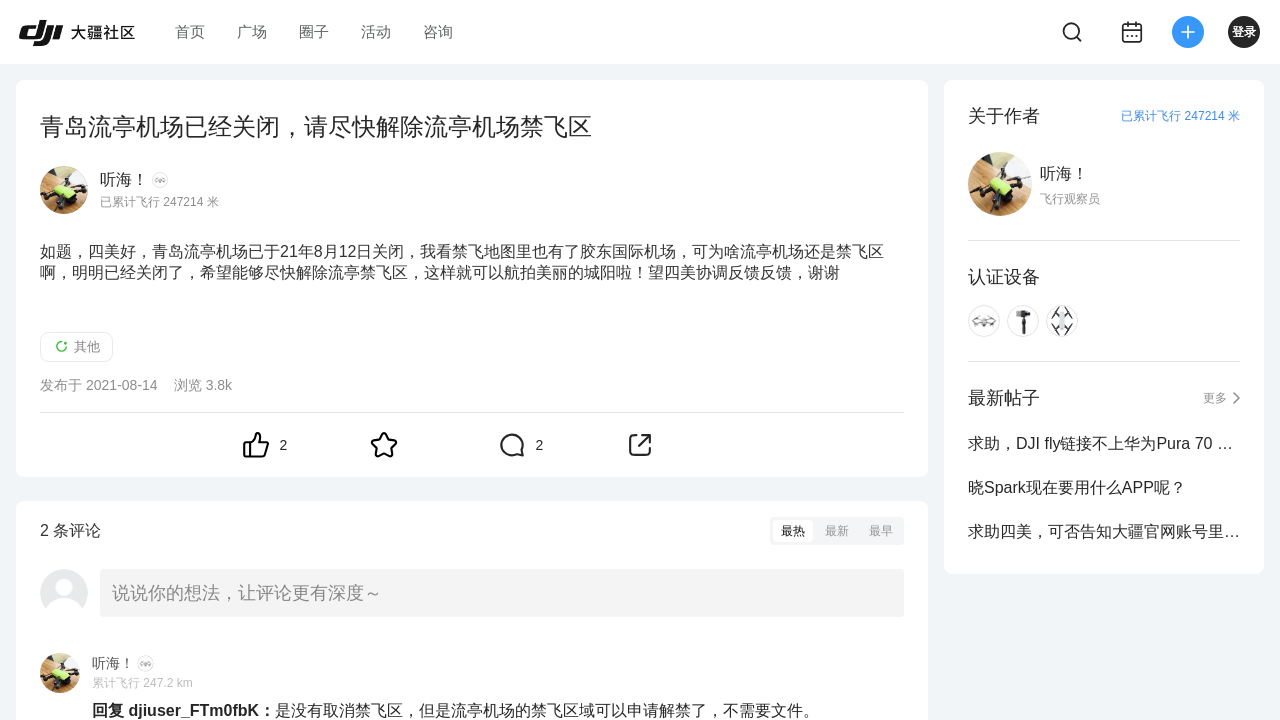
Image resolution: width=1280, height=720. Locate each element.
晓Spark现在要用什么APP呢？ (1077, 487)
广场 (252, 31)
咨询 (438, 31)
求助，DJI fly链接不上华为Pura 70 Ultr (1104, 443)
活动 (376, 31)
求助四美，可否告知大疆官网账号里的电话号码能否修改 (1104, 531)
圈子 (314, 31)
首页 (190, 31)
